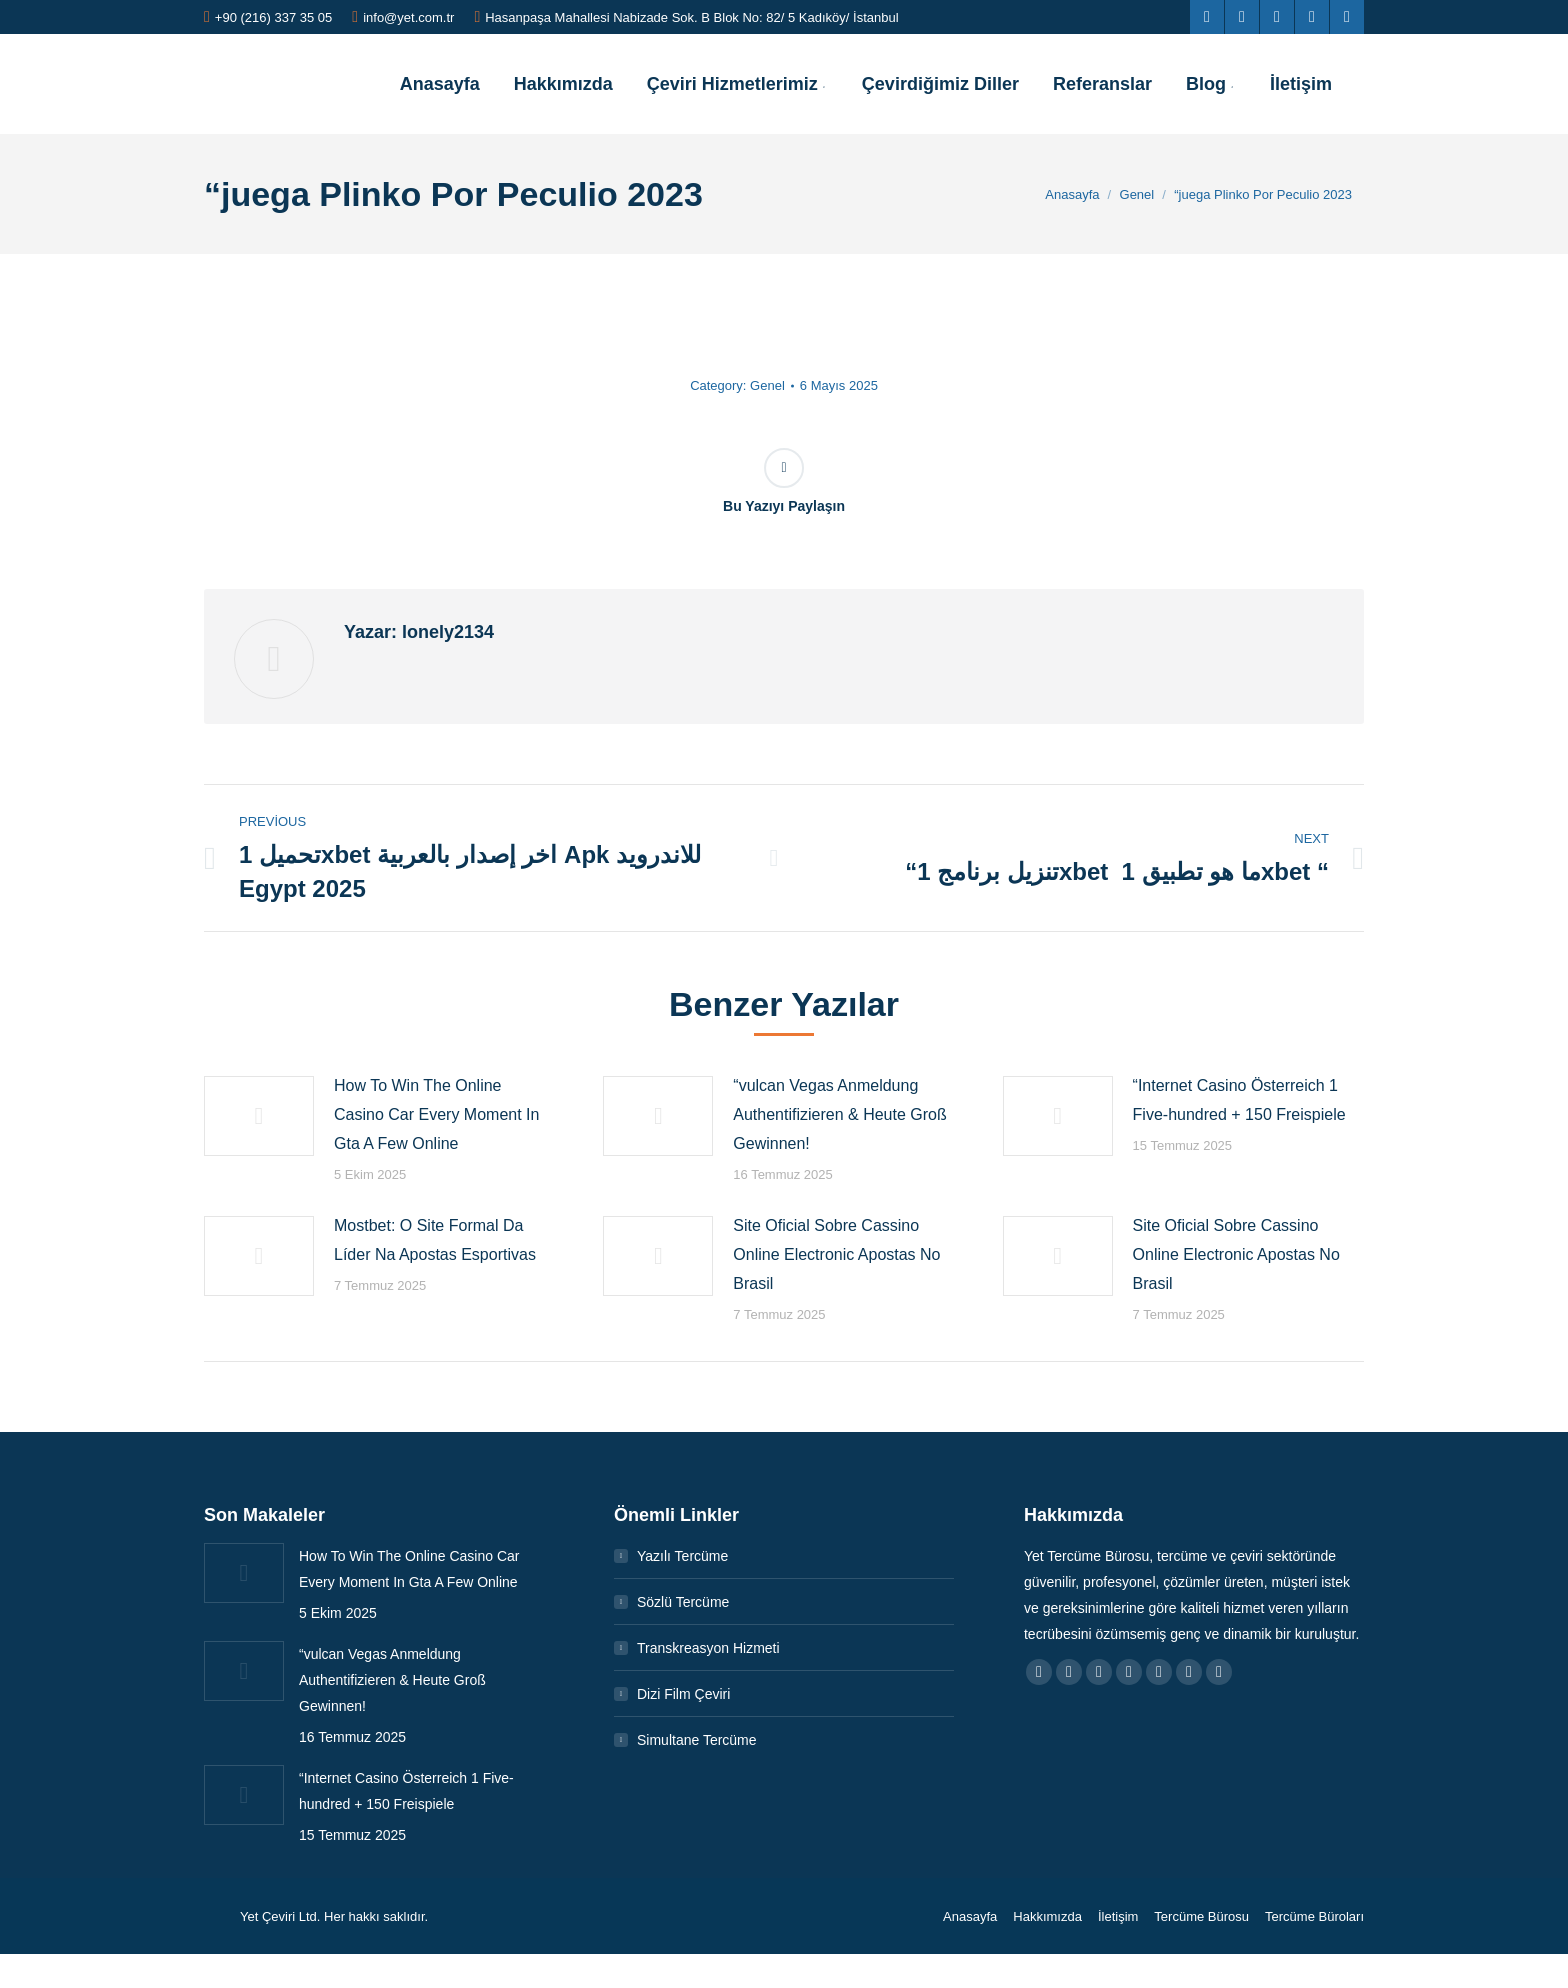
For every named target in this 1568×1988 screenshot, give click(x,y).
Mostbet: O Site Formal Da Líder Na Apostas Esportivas (435, 1240)
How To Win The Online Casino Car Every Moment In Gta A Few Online (436, 1114)
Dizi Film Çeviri (683, 1694)
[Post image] (259, 1116)
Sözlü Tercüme (683, 1602)
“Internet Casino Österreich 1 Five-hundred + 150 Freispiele (1239, 1100)
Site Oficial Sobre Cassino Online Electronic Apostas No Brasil (836, 1254)
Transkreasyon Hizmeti (708, 1648)
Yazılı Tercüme (682, 1556)
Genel (767, 385)
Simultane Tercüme (697, 1740)
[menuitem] (440, 84)
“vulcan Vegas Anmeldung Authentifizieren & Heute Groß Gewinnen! (839, 1114)
